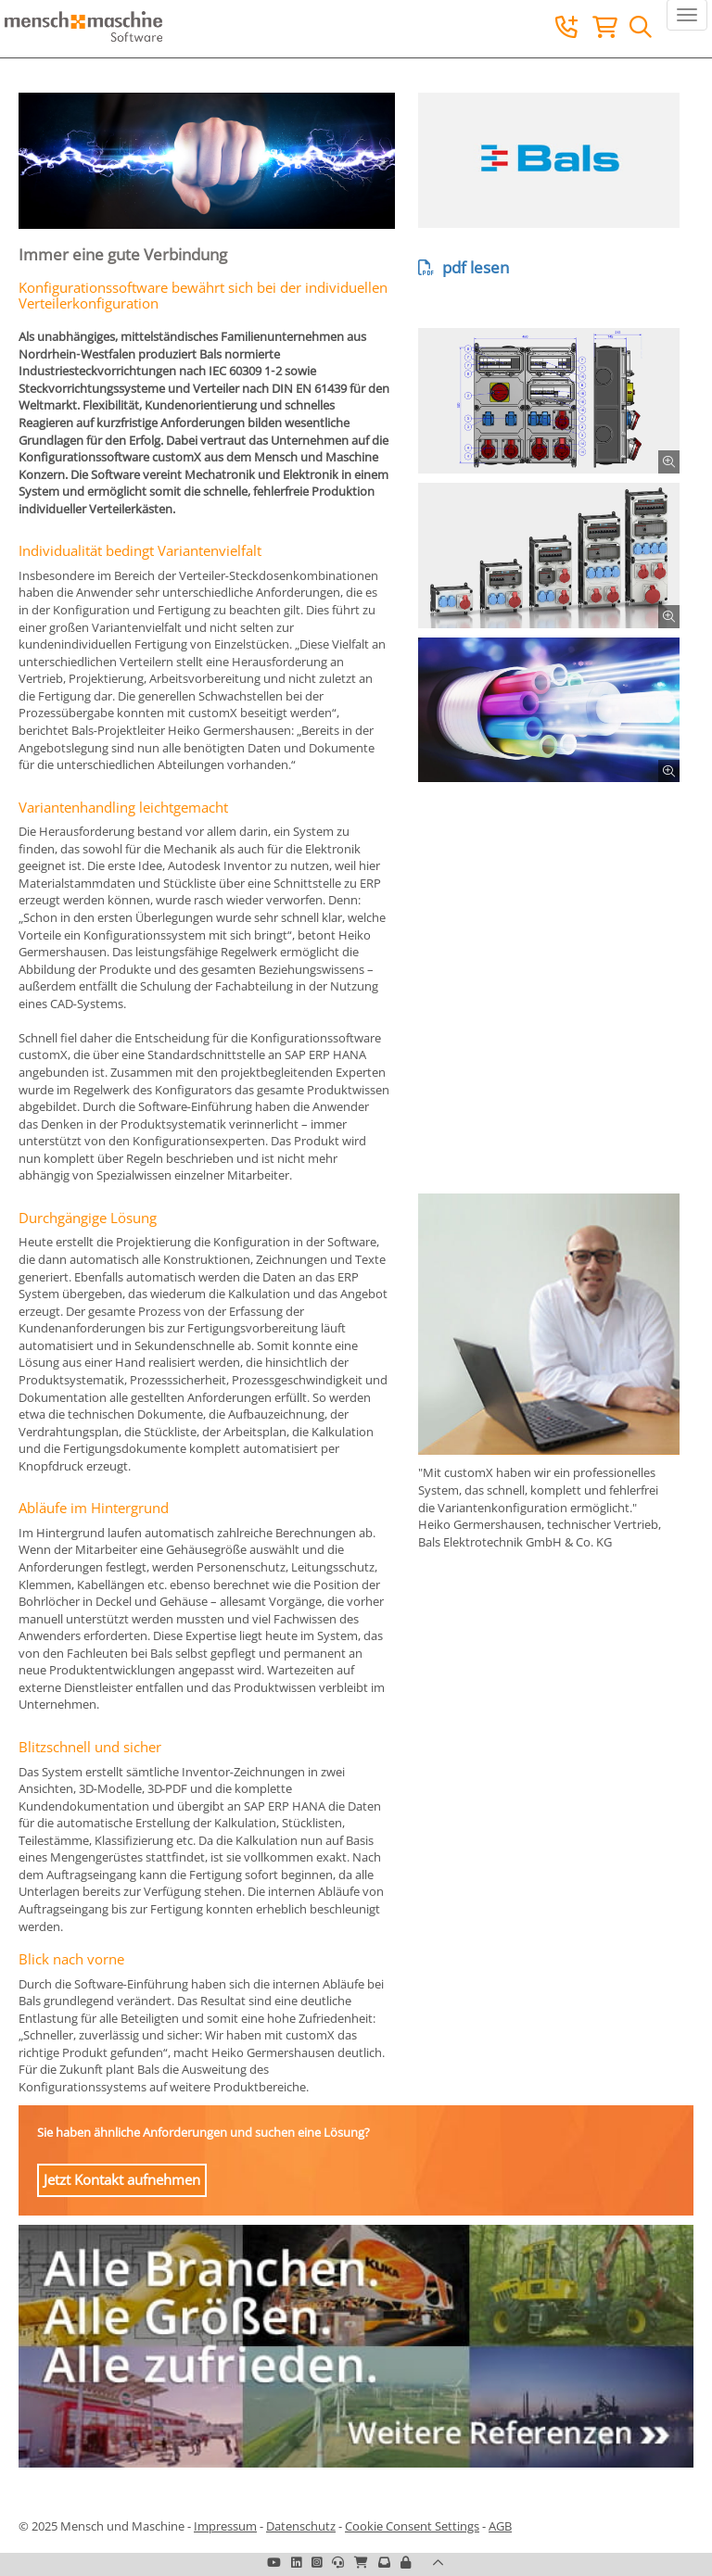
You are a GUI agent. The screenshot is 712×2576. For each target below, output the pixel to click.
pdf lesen (463, 267)
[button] (405, 2562)
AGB (500, 2526)
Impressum (225, 2526)
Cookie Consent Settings (412, 2526)
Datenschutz (301, 2526)
